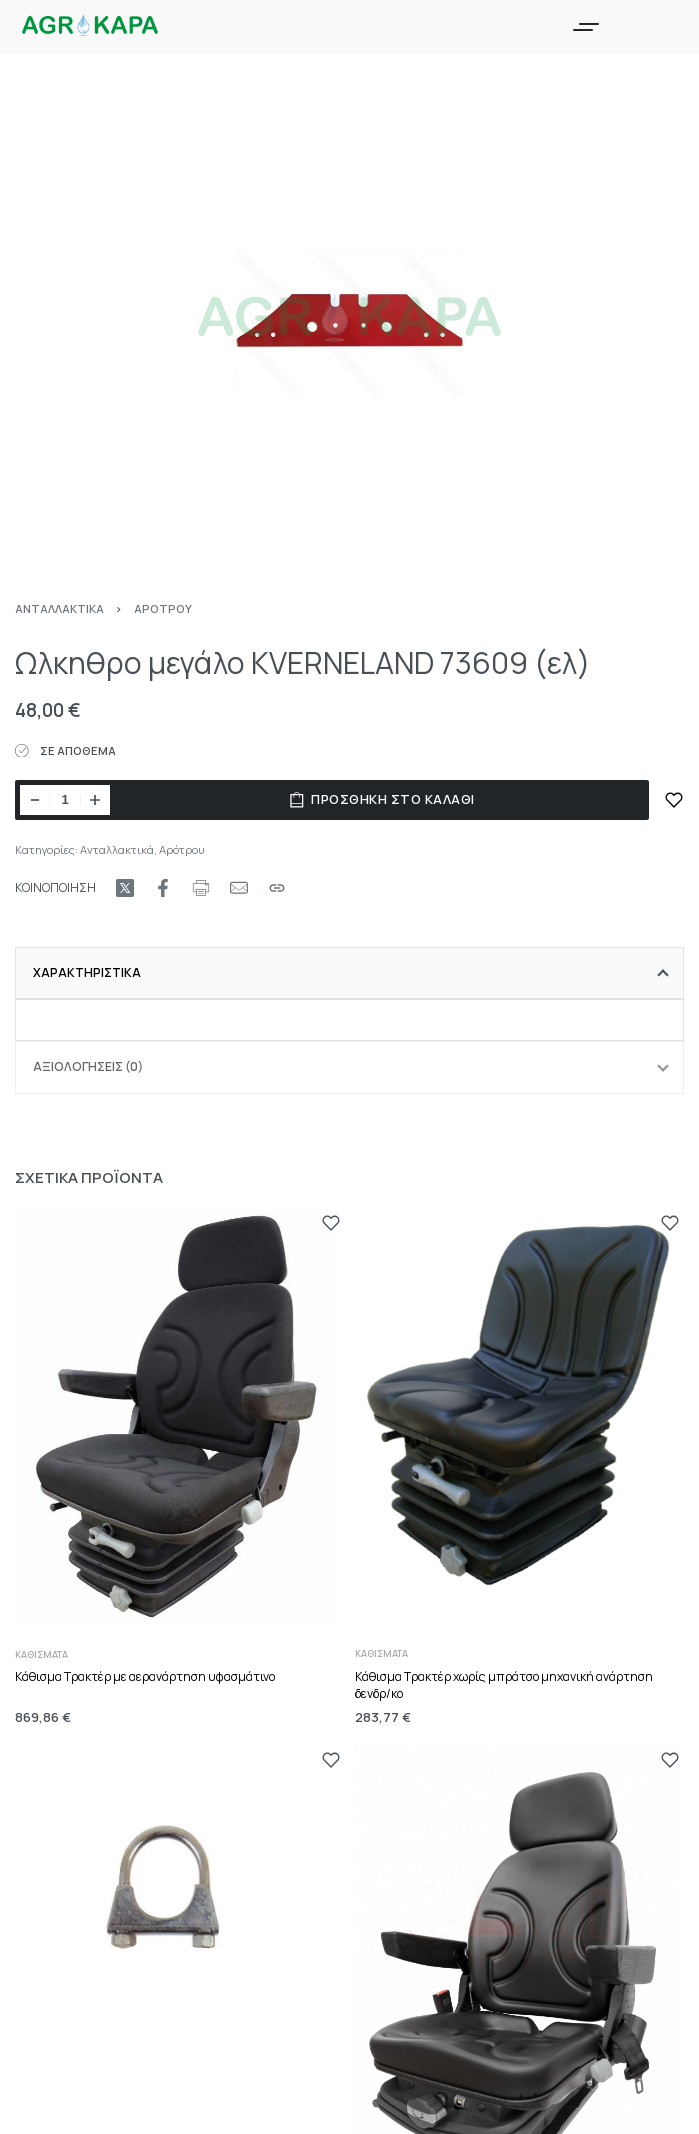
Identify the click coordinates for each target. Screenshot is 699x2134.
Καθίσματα (41, 1654)
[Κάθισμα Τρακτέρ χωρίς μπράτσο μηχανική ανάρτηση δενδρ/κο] (520, 1409)
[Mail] (239, 888)
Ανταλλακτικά (59, 608)
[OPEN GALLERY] (349, 321)
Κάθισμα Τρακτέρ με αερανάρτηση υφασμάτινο (145, 1676)
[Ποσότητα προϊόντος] (65, 800)
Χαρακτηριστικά (87, 972)
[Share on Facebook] (163, 888)
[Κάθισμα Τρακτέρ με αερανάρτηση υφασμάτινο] (180, 1420)
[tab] (349, 973)
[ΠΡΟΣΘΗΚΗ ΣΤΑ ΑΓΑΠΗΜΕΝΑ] (674, 800)
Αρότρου (163, 608)
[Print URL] (201, 888)
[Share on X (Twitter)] (125, 888)
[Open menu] (586, 27)
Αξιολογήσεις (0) (88, 1066)
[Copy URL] (277, 888)
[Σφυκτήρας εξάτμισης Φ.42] (180, 1896)
